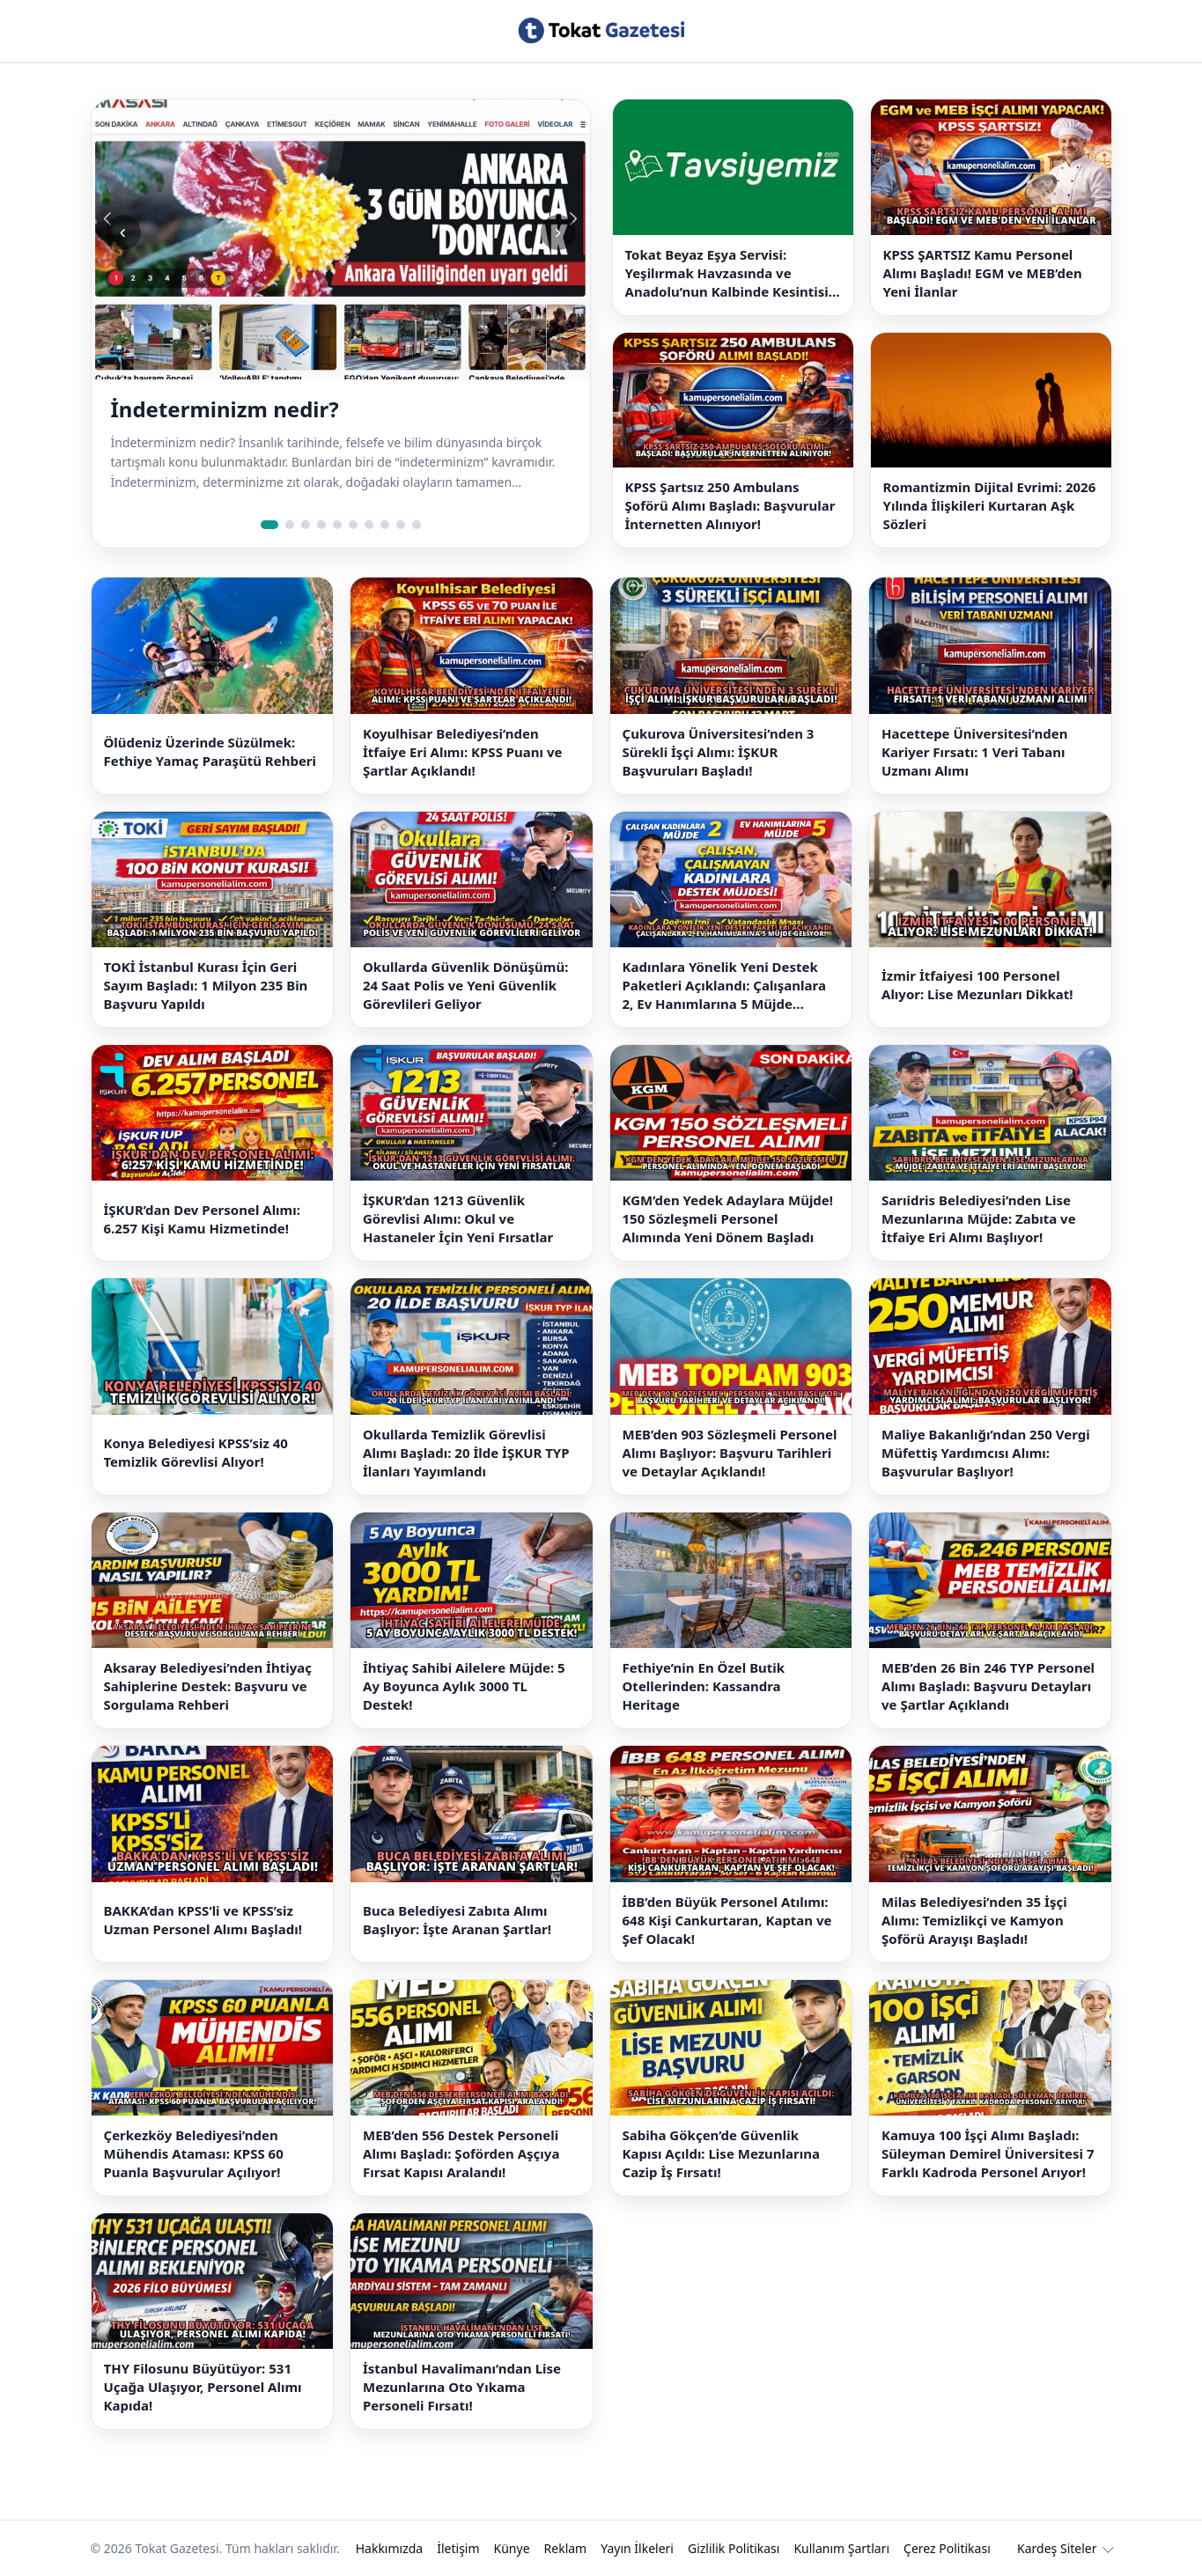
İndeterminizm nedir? (225, 409)
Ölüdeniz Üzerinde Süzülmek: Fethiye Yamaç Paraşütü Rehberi (210, 751)
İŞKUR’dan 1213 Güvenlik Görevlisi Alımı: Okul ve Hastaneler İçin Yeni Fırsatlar (458, 1218)
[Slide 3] (305, 524)
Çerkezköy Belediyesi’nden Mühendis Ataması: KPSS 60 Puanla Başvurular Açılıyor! (194, 2153)
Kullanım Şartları (841, 2548)
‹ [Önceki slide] (123, 232)
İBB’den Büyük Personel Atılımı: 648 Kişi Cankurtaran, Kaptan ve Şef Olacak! (727, 1920)
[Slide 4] (321, 524)
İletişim (458, 2548)
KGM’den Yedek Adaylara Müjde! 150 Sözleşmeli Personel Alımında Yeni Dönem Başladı (728, 1218)
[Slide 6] (353, 524)
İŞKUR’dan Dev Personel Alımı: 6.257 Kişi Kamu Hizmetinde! (202, 1219)
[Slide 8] (384, 524)
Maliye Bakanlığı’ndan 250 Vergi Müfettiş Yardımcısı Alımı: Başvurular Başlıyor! (985, 1452)
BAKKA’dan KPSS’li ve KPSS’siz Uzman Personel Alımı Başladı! (203, 1920)
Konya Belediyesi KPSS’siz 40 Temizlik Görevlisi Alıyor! (196, 1452)
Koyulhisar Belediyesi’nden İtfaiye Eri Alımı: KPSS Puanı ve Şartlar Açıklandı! (463, 752)
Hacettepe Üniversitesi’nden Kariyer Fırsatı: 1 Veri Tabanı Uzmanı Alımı (974, 752)
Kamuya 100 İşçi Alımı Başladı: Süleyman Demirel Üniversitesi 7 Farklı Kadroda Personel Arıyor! (988, 2153)
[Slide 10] (416, 524)
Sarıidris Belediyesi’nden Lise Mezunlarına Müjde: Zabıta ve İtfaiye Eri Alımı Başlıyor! (978, 1218)
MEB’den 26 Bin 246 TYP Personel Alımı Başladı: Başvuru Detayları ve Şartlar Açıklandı (988, 1686)
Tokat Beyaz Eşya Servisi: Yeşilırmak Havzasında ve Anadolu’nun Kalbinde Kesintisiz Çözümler (730, 273)
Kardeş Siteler (1056, 2548)
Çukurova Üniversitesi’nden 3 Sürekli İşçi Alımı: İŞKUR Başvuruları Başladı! (719, 752)
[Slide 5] (337, 524)
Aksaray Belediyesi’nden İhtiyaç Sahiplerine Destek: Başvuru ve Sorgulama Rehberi (208, 1686)
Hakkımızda (390, 2548)
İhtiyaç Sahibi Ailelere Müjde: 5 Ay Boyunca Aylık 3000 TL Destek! (464, 1686)
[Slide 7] (369, 524)
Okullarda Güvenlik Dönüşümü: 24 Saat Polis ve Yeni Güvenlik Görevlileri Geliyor (465, 985)
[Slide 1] (269, 524)
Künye (512, 2548)
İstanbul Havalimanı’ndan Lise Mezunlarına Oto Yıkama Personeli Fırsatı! (462, 2386)
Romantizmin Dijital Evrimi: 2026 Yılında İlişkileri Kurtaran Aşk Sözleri (989, 505)
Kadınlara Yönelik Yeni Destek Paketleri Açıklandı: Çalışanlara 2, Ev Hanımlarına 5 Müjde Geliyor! (724, 985)
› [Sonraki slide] (558, 232)
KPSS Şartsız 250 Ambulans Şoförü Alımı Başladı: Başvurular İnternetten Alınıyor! (730, 505)
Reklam (565, 2548)
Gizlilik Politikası (733, 2548)
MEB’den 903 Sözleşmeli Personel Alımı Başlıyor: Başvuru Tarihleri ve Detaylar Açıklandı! (730, 1452)
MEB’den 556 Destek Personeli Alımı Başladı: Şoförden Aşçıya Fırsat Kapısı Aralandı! (461, 2153)
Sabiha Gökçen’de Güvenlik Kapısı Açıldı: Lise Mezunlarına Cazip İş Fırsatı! (721, 2153)
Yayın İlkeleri (637, 2548)
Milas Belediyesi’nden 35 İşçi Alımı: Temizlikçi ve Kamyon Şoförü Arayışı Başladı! (974, 1920)
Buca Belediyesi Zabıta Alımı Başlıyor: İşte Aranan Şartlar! (457, 1920)
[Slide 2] (289, 524)
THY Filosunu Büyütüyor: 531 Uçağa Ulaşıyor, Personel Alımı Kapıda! (203, 2386)
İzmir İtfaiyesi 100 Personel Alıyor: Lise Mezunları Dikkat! (977, 985)
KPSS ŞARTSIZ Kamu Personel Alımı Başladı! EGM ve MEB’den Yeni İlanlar (982, 273)
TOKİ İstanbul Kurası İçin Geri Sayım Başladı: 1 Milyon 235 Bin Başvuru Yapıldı (206, 985)
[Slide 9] (400, 524)
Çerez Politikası (947, 2548)
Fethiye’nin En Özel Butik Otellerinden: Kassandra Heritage (704, 1686)
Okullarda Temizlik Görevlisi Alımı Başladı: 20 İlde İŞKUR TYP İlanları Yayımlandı (466, 1452)
